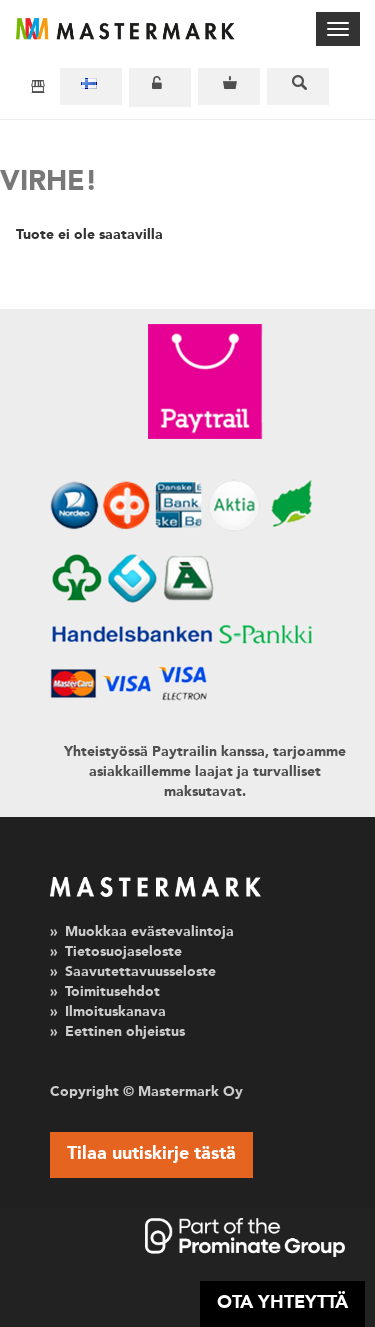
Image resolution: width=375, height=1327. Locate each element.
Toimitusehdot (112, 992)
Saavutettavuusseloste (140, 972)
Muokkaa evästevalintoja (149, 932)
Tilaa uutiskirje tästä (151, 1154)
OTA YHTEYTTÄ (282, 1303)
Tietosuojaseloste (123, 952)
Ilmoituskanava (115, 1012)
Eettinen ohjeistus (125, 1032)
